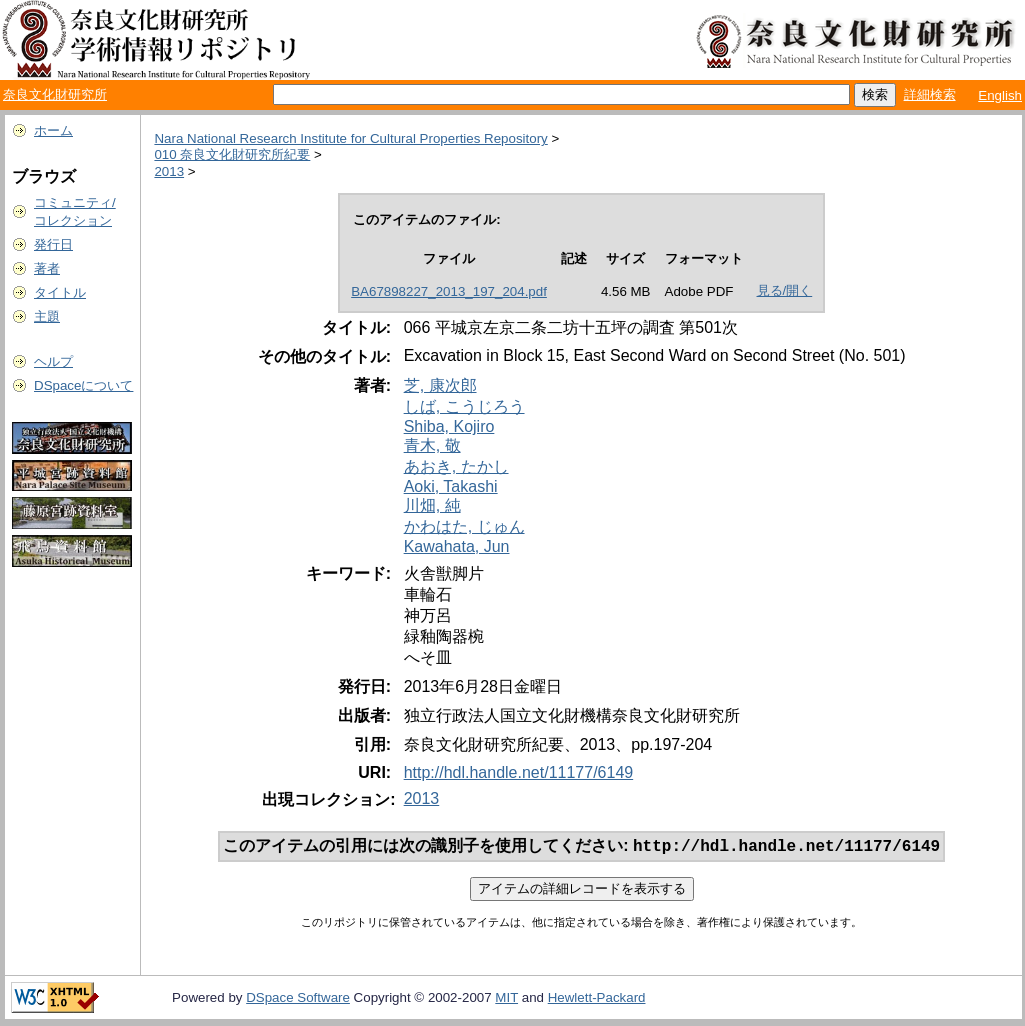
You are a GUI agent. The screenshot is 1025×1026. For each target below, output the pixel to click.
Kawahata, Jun (457, 546)
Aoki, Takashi (451, 486)
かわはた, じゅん (464, 526)
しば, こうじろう (464, 406)
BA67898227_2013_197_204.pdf (449, 291)
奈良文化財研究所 (55, 94)
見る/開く (785, 290)
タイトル (60, 292)
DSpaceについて (83, 385)
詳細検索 (930, 94)
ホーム (53, 130)
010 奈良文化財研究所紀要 (232, 154)
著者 (47, 268)
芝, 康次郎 (440, 385)
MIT (506, 999)
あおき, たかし (456, 466)
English (1000, 95)
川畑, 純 (432, 505)
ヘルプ (53, 361)
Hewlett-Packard (597, 999)
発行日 (53, 244)
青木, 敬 (432, 445)
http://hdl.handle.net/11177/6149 (519, 772)
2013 (169, 171)
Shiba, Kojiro (449, 426)
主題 (47, 316)
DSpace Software (298, 999)
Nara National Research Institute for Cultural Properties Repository (350, 138)
